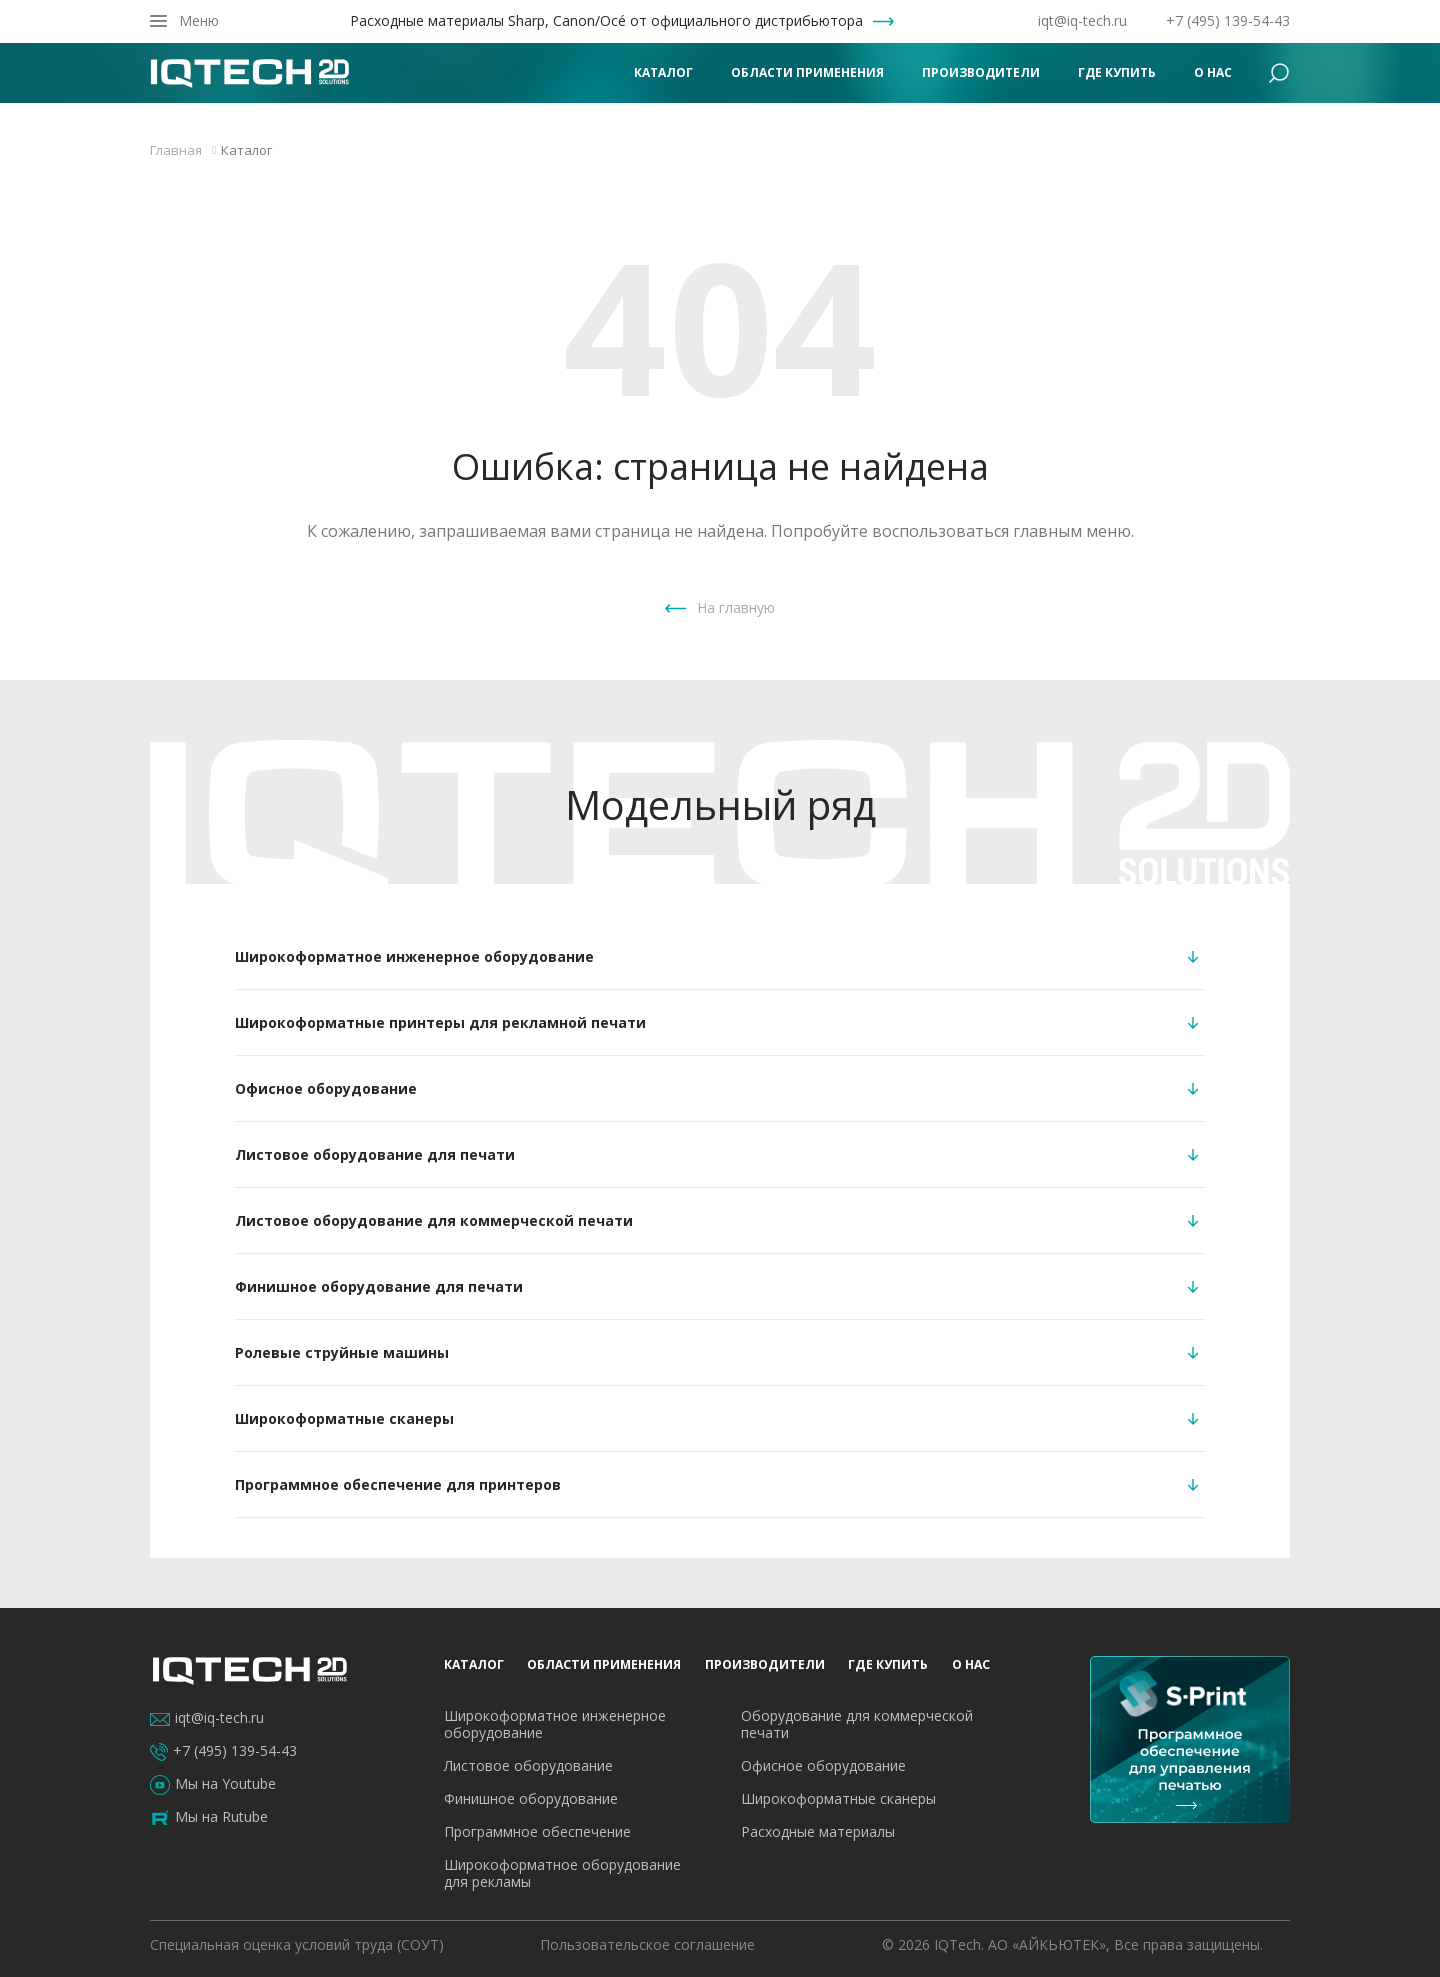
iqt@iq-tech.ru (1082, 20)
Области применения (807, 72)
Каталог (663, 72)
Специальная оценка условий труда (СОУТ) (297, 1944)
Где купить (1117, 72)
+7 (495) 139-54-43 (1228, 20)
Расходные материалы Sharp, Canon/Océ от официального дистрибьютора (606, 21)
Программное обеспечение (537, 1831)
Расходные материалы (818, 1831)
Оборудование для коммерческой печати (857, 1724)
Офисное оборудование (823, 1765)
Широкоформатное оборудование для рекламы (562, 1873)
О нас (1213, 72)
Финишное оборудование (531, 1798)
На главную (736, 607)
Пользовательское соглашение (647, 1944)
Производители (981, 72)
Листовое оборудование (528, 1765)
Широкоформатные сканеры (838, 1798)
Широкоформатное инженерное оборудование (555, 1724)
